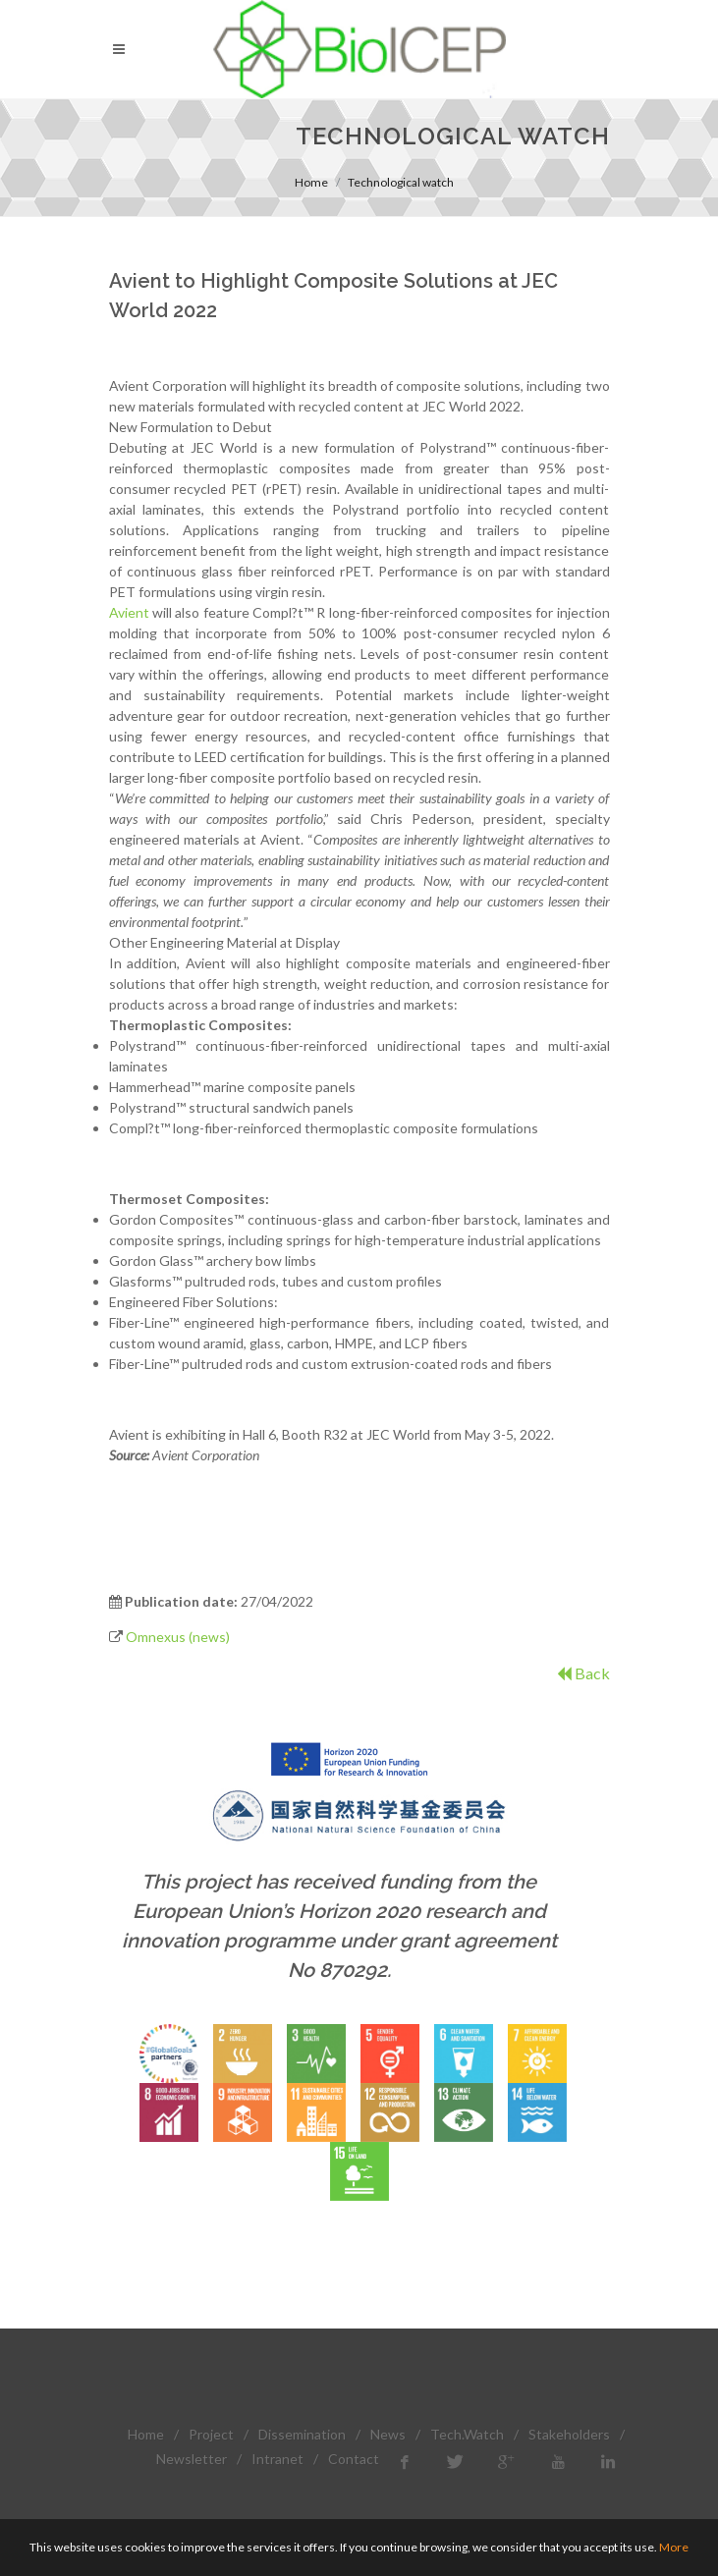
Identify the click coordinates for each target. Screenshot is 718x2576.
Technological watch (401, 182)
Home (311, 182)
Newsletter (191, 2458)
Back (583, 1673)
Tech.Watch (467, 2434)
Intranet (277, 2458)
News (388, 2434)
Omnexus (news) (178, 1636)
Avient (129, 612)
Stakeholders (569, 2434)
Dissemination (302, 2434)
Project (211, 2434)
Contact (353, 2458)
